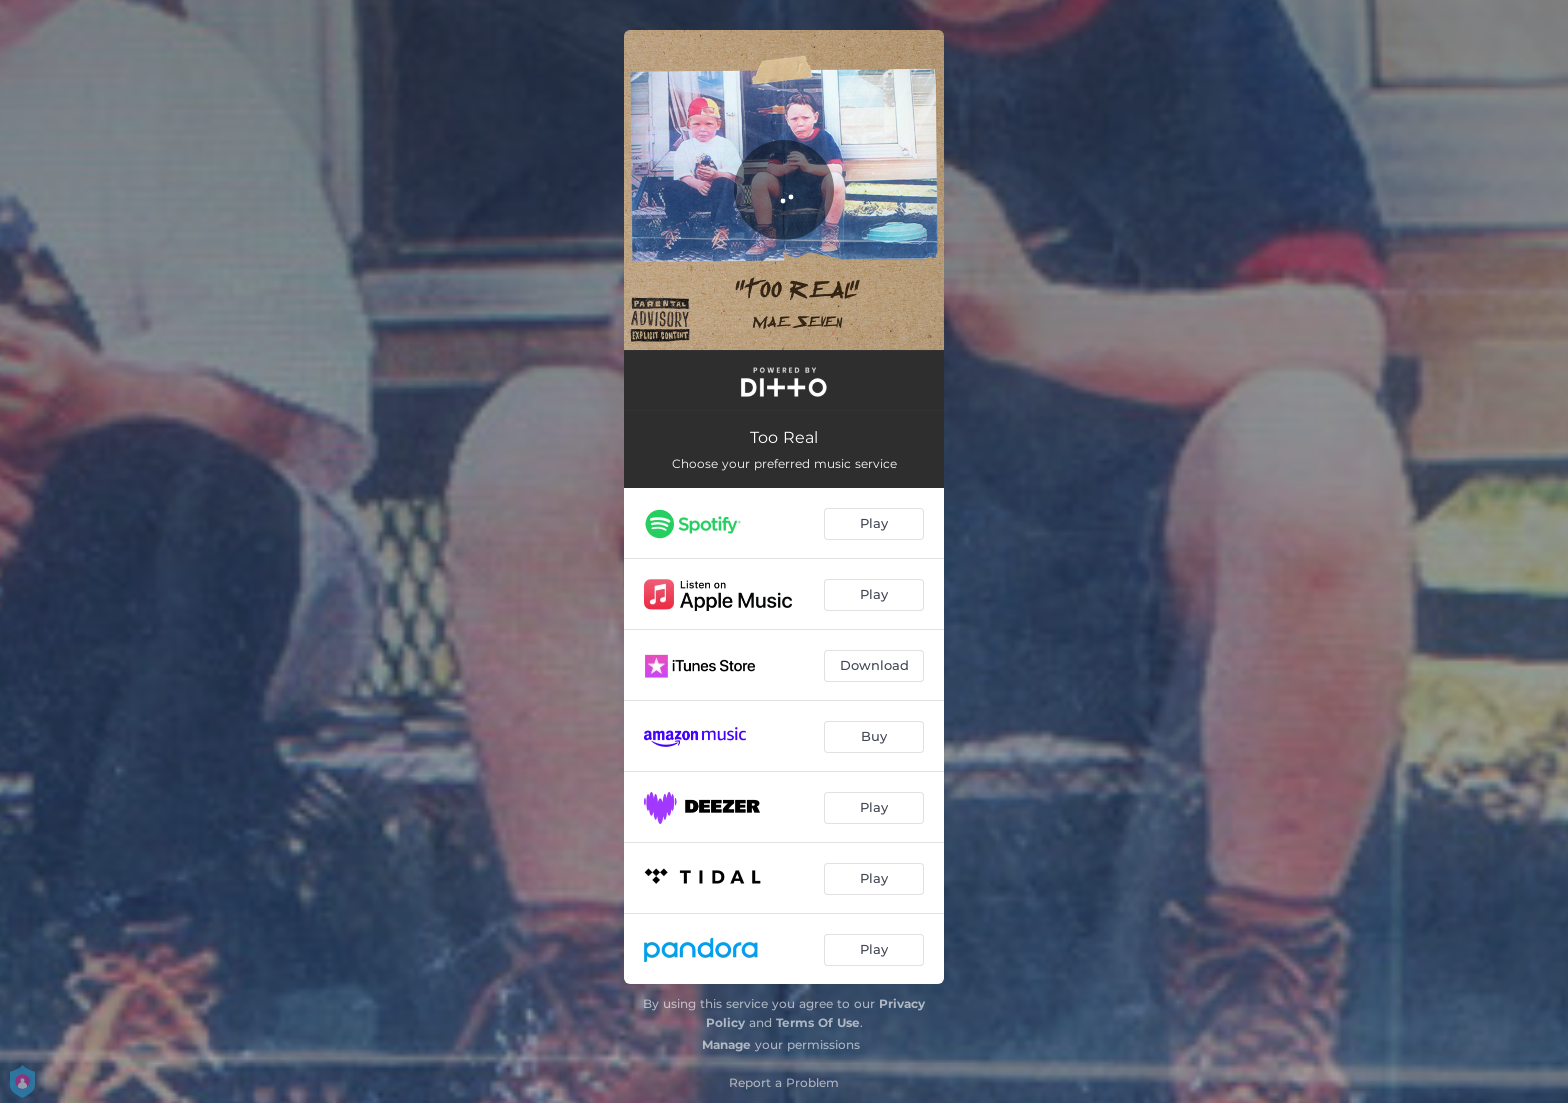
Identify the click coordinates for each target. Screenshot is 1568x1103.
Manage (726, 1044)
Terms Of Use (818, 1022)
